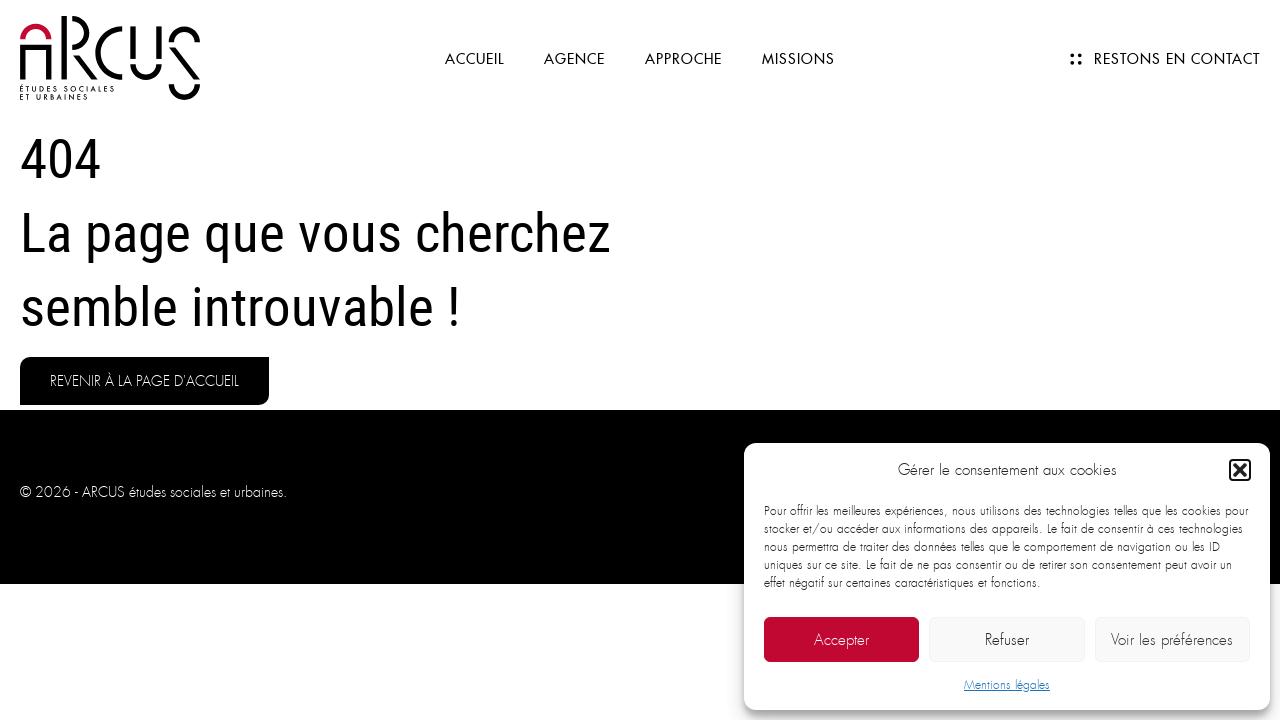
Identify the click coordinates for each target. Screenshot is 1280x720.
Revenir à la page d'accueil (144, 381)
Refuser (1007, 640)
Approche (683, 59)
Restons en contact (1177, 59)
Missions (798, 59)
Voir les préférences (1172, 640)
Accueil (474, 59)
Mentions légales (1007, 685)
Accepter (841, 640)
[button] (1240, 470)
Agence (574, 59)
